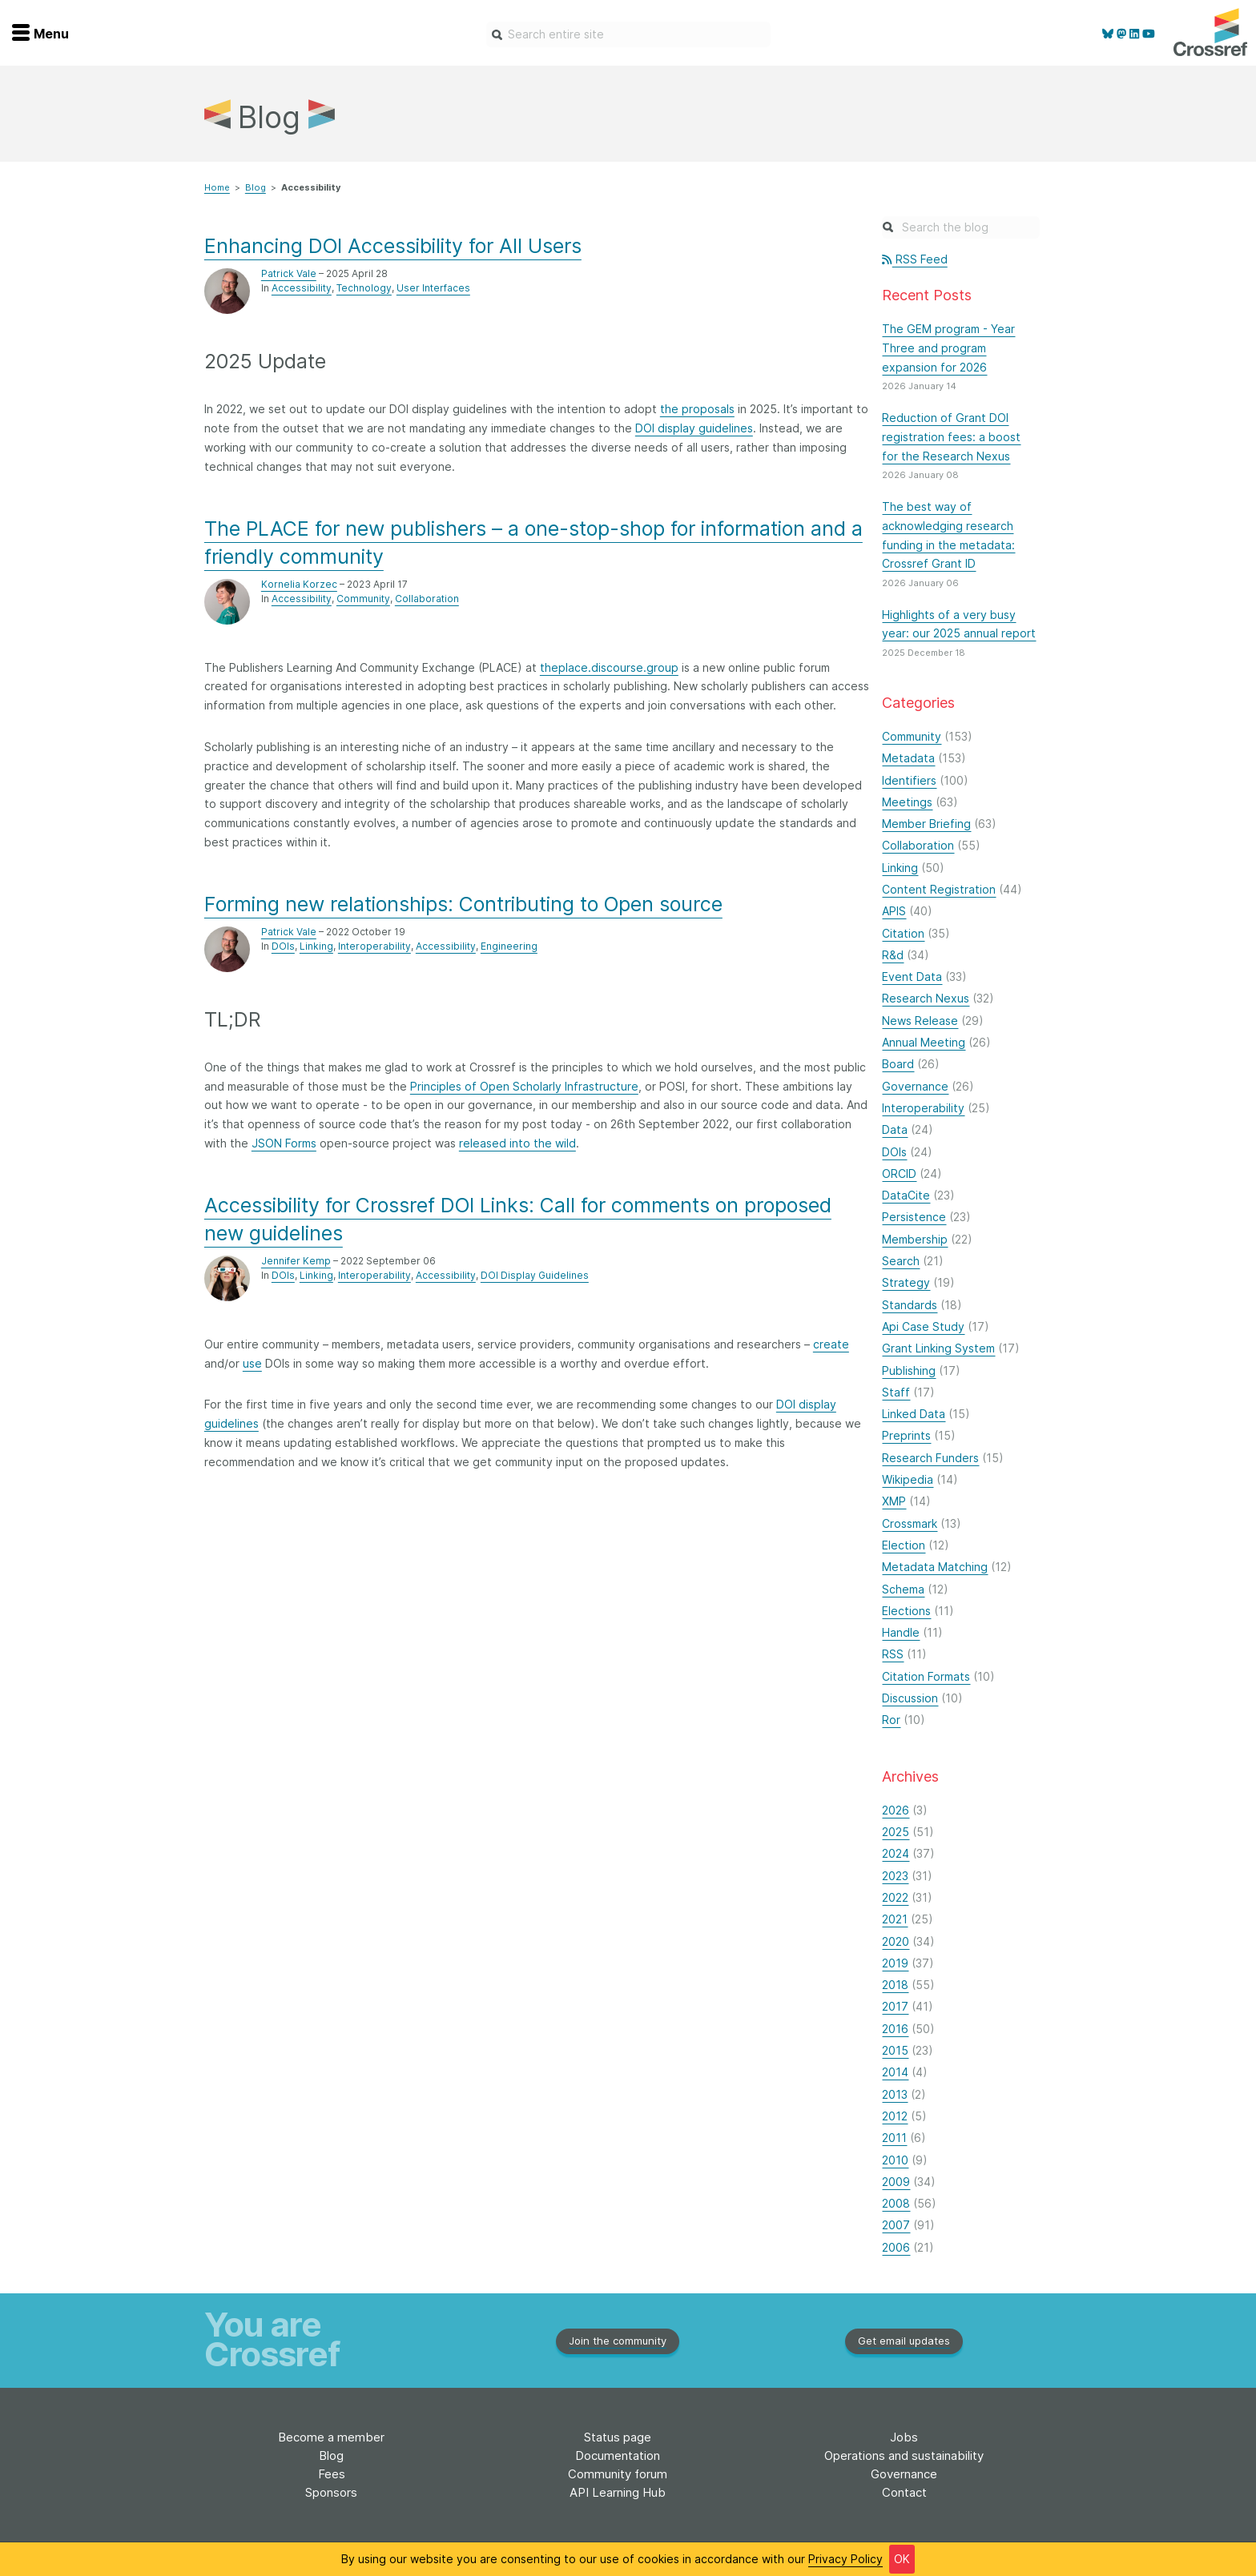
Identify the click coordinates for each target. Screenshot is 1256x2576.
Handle (901, 1632)
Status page (617, 2437)
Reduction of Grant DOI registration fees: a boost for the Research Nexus (951, 437)
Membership (915, 1239)
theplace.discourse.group (609, 667)
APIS (894, 911)
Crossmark (909, 1523)
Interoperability (374, 946)
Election (903, 1545)
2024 (895, 1853)
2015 (895, 2050)
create (831, 1344)
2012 (895, 2116)
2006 (896, 2247)
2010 (895, 2160)
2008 (896, 2203)
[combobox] (628, 34)
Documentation (617, 2455)
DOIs (283, 946)
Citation (903, 933)
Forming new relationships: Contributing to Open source (463, 904)
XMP (894, 1501)
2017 (895, 2006)
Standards (909, 1305)
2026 (895, 1810)
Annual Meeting (923, 1042)
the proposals (697, 409)
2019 (895, 1963)
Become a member (331, 2437)
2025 (895, 1832)
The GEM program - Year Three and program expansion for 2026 (948, 348)
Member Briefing (926, 823)
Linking (316, 946)
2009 (896, 2181)
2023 (895, 1876)
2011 (894, 2137)
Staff (896, 1392)
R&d (893, 955)
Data (895, 1129)
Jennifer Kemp (296, 1261)
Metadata (908, 758)
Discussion (910, 1698)
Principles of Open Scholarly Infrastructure (524, 1086)
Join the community (617, 2340)
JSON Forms (284, 1143)
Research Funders (930, 1458)
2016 (895, 2028)
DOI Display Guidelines (535, 1275)
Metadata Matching (935, 1566)
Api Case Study (923, 1326)
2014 (895, 2072)
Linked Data (913, 1414)
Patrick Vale (288, 273)
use (252, 1363)
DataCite (906, 1195)
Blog (255, 187)
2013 (895, 2094)
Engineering (509, 946)
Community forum (617, 2474)
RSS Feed (914, 259)
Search (901, 1261)
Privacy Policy (845, 2559)
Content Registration (939, 889)
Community (363, 599)
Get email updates (904, 2340)
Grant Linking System (938, 1348)
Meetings (907, 802)
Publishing (909, 1370)
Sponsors (331, 2492)
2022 (895, 1897)
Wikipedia (907, 1479)
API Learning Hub (618, 2492)
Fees (331, 2474)
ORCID (899, 1173)
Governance (915, 1086)
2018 (895, 1984)
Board (898, 1064)
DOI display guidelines (694, 428)
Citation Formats (926, 1676)
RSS (893, 1654)
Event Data (912, 976)
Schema (903, 1589)
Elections (906, 1611)
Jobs (904, 2437)
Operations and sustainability (904, 2455)
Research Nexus (925, 998)
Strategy (906, 1282)
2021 (895, 1919)
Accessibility (302, 288)
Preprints (906, 1435)
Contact (904, 2492)
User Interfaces (433, 288)
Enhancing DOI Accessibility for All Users (393, 246)
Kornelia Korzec (299, 584)
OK (902, 2559)
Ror (891, 1719)
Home (217, 187)
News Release (920, 1020)
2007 (896, 2225)
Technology (364, 288)
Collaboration (427, 599)
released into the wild (517, 1143)
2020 (895, 1941)
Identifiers (909, 780)
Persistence (914, 1217)
